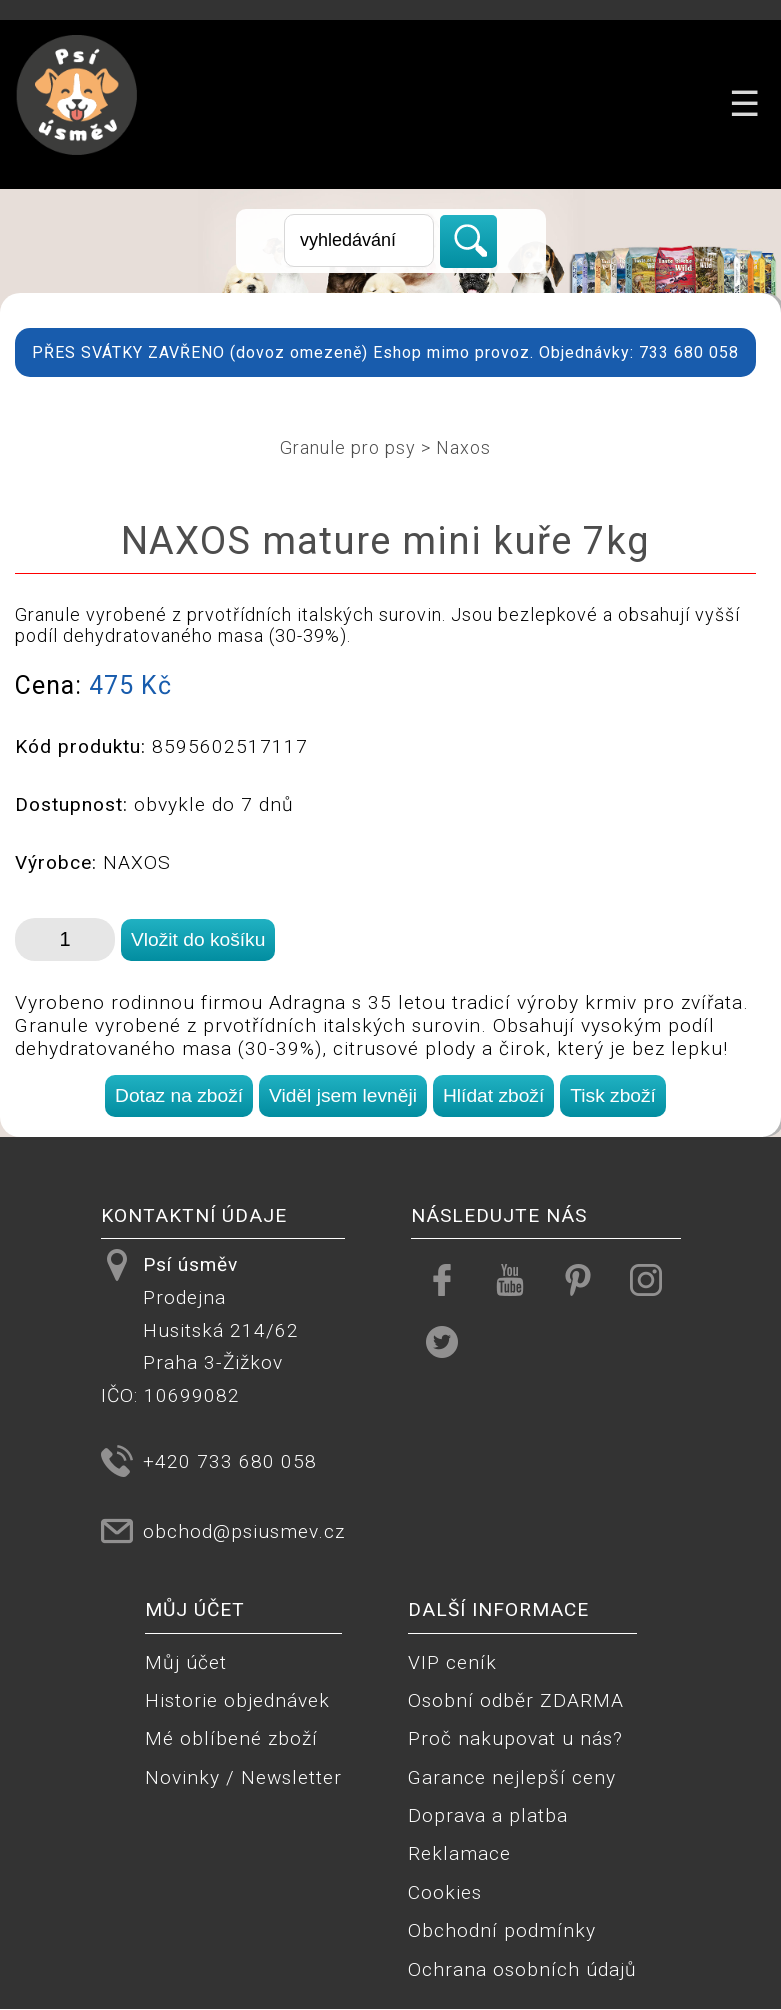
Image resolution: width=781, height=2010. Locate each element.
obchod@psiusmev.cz (244, 1531)
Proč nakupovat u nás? (515, 1738)
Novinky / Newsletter (243, 1777)
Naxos (463, 447)
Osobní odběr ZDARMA (516, 1700)
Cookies (445, 1892)
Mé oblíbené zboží (231, 1738)
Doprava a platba (488, 1815)
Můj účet (186, 1662)
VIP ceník (452, 1662)
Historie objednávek (237, 1700)
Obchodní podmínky (502, 1930)
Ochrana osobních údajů (522, 1969)
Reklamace (459, 1853)
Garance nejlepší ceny (512, 1777)
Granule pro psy (348, 447)
